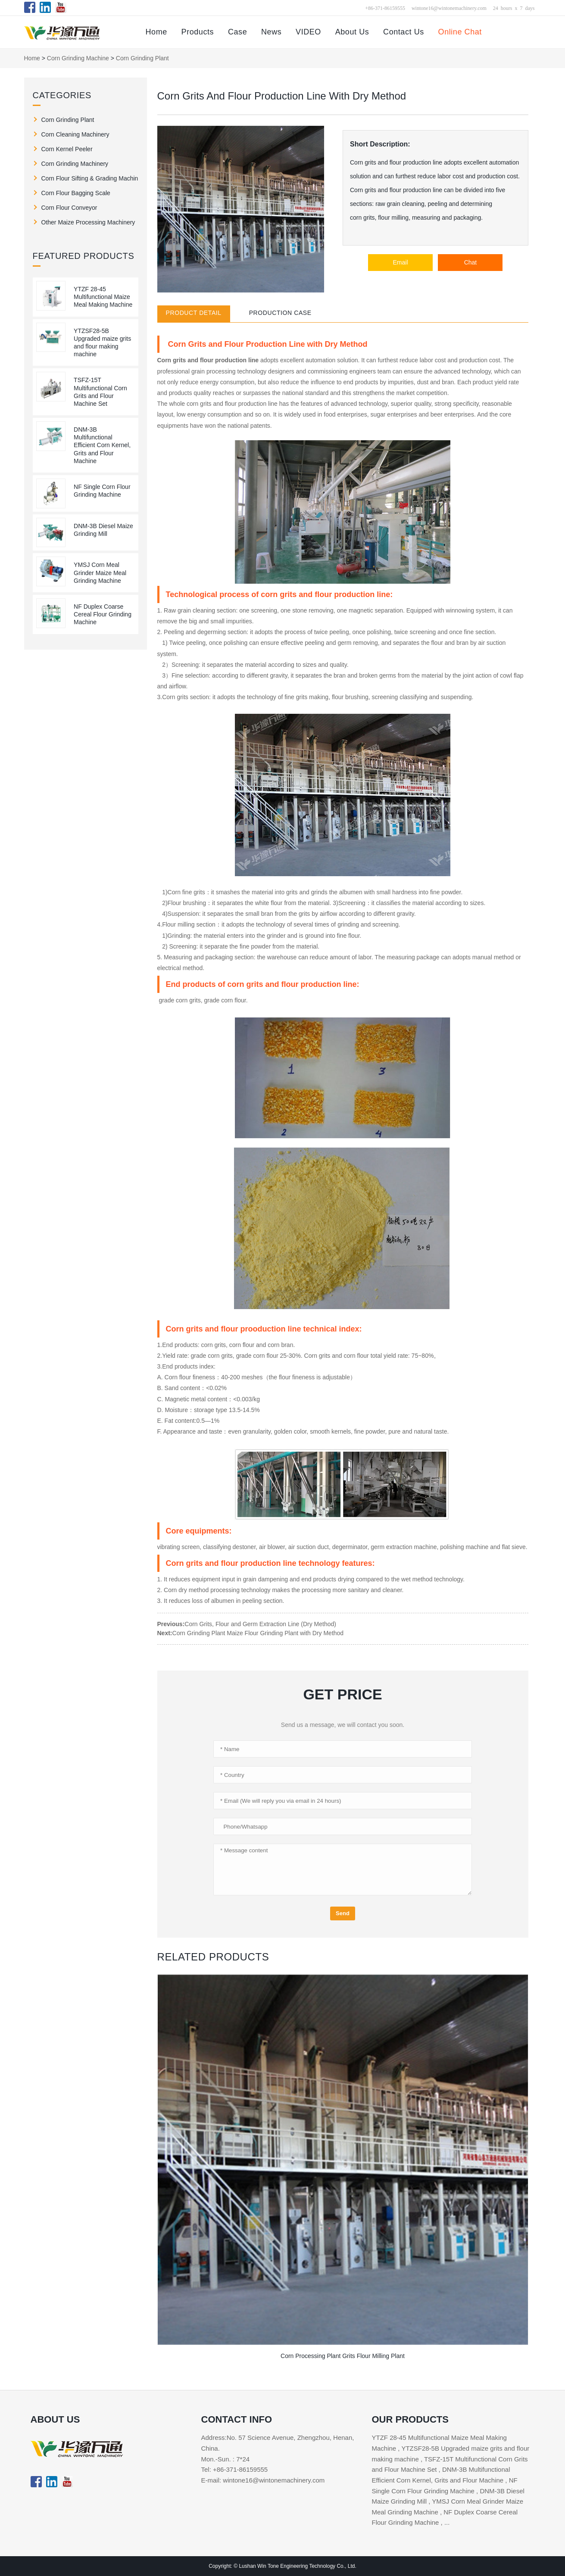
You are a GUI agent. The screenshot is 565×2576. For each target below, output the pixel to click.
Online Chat (460, 32)
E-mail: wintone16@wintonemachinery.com (263, 2480)
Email (400, 262)
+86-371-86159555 (385, 7)
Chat (470, 262)
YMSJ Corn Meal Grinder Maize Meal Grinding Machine (100, 572)
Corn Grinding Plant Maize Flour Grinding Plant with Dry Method (258, 1633)
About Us (352, 32)
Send (343, 1913)
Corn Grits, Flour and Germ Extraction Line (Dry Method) (260, 1624)
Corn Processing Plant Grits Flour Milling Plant (343, 2355)
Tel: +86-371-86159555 (234, 2469)
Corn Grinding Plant (142, 58)
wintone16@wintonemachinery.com (449, 7)
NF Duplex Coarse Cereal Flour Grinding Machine (102, 614)
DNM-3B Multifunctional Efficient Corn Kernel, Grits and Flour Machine (102, 445)
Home (156, 32)
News (271, 32)
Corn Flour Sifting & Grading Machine (89, 178)
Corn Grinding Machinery (75, 163)
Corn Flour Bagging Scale (75, 193)
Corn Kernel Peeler (67, 149)
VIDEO (308, 32)
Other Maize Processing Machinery (88, 222)
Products (197, 32)
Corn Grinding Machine (78, 58)
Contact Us (403, 32)
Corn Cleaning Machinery (75, 134)
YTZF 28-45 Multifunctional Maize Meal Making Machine (103, 297)
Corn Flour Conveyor (69, 207)
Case (237, 32)
